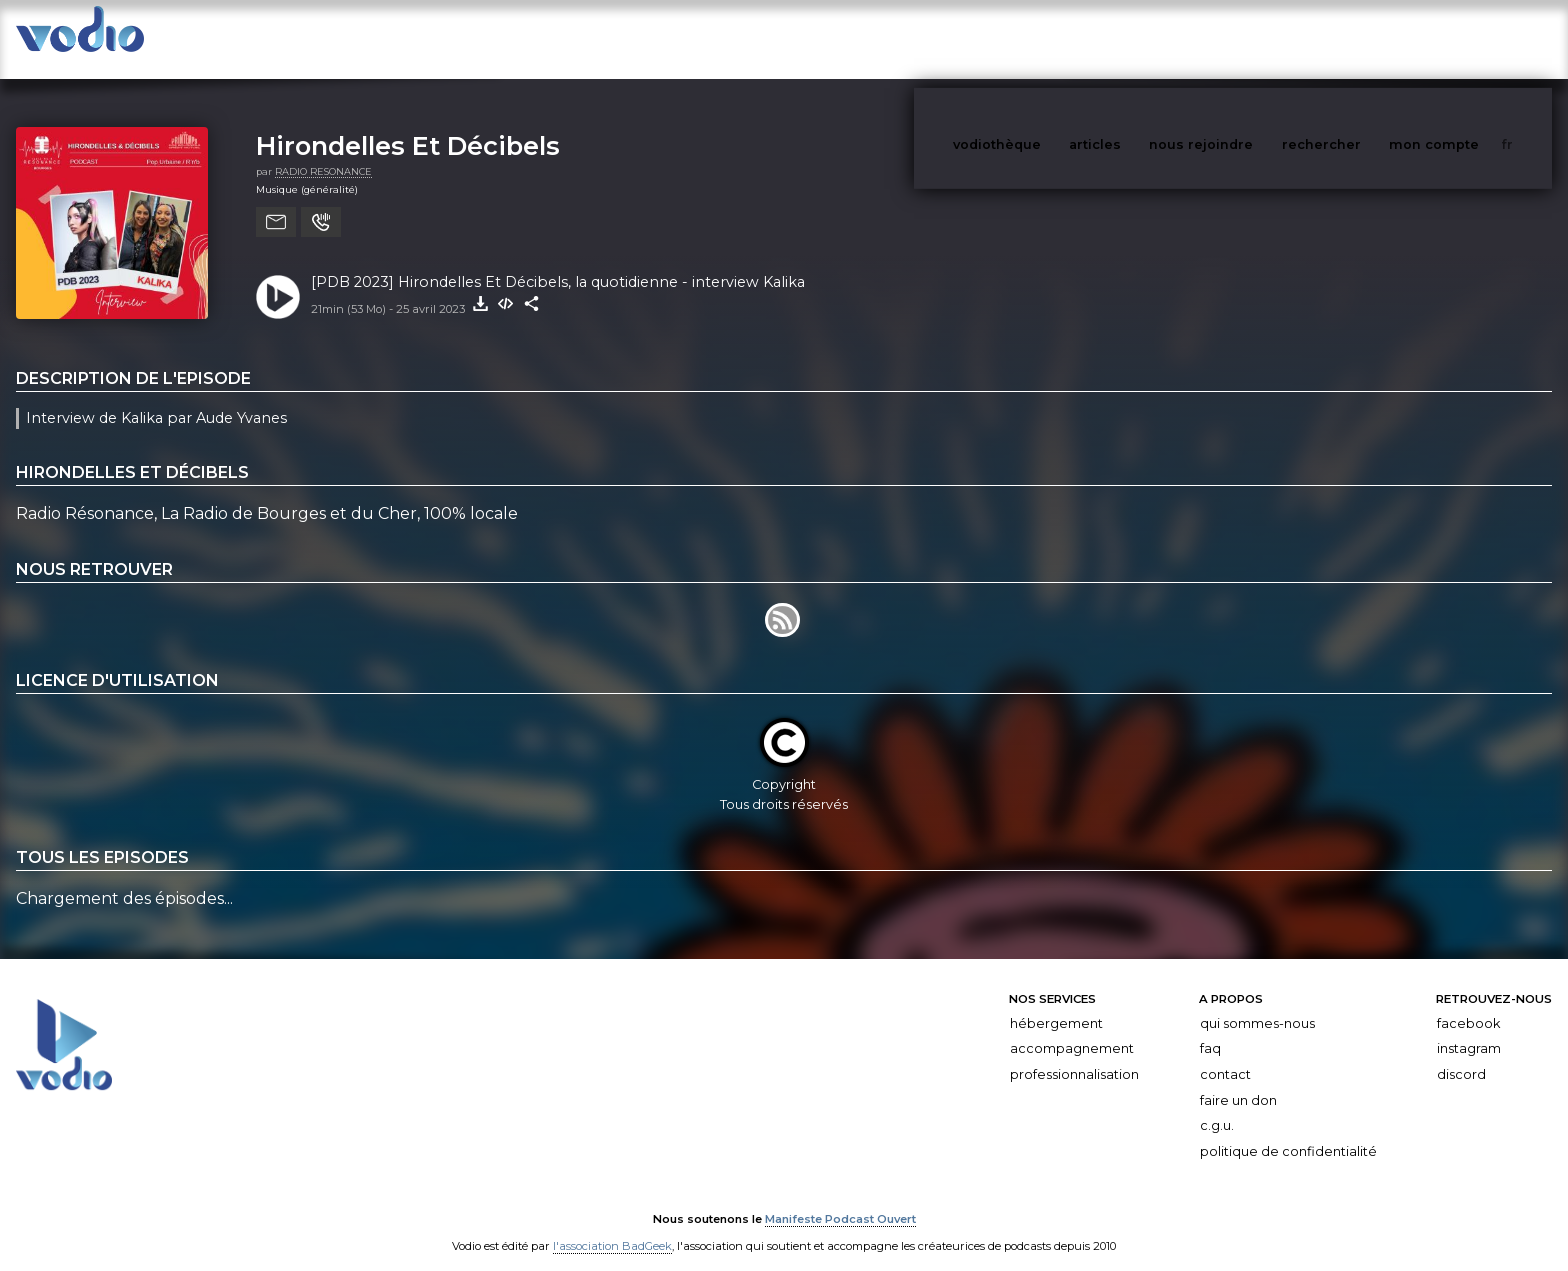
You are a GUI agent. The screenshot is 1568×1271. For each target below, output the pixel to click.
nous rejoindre (1242, 38)
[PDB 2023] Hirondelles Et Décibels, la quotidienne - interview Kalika (558, 262)
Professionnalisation (1074, 1054)
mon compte (1467, 38)
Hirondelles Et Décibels (408, 125)
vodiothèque (1045, 38)
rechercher (1358, 38)
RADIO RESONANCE (323, 151)
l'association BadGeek (612, 1227)
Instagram (1469, 1028)
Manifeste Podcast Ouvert (840, 1199)
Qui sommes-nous (1257, 1003)
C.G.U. (1217, 1105)
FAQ (1210, 1028)
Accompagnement (1072, 1028)
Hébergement (1056, 1003)
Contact (1225, 1054)
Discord (1461, 1054)
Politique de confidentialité (1288, 1131)
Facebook (1468, 1003)
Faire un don (1238, 1080)
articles (1140, 38)
